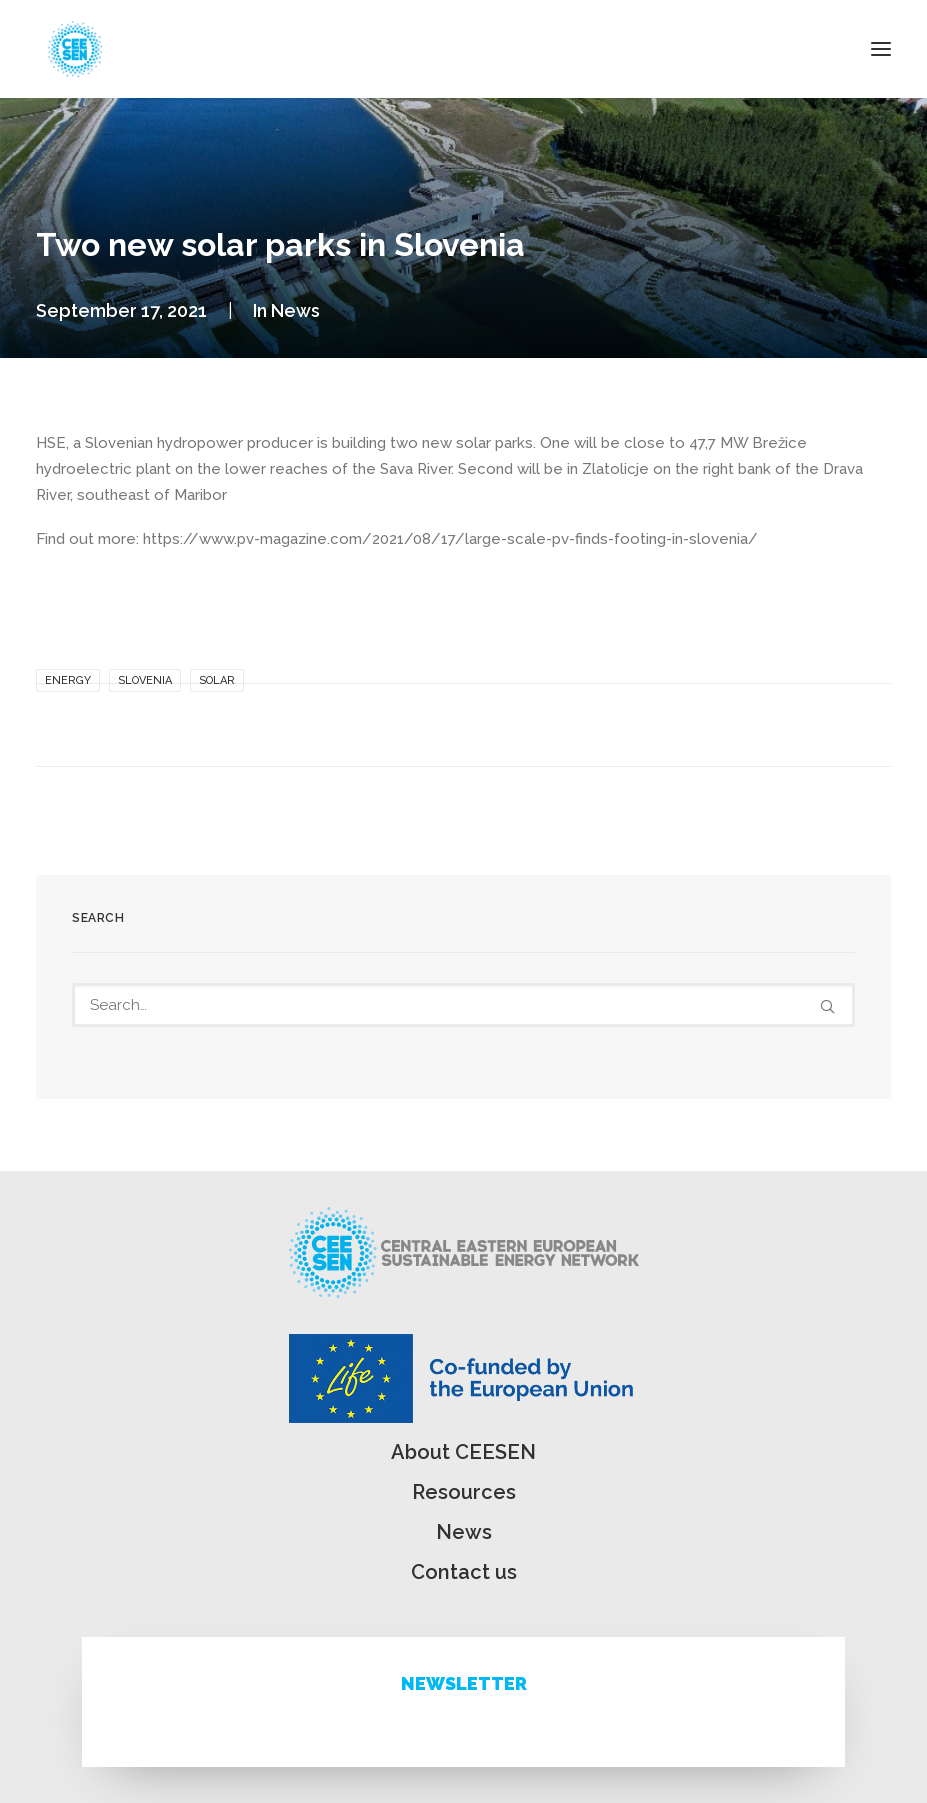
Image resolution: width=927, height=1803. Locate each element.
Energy (68, 680)
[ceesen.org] (75, 49)
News (295, 310)
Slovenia (145, 680)
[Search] (463, 1005)
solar (217, 680)
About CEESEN (463, 1452)
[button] (881, 49)
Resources (464, 1492)
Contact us (464, 1572)
